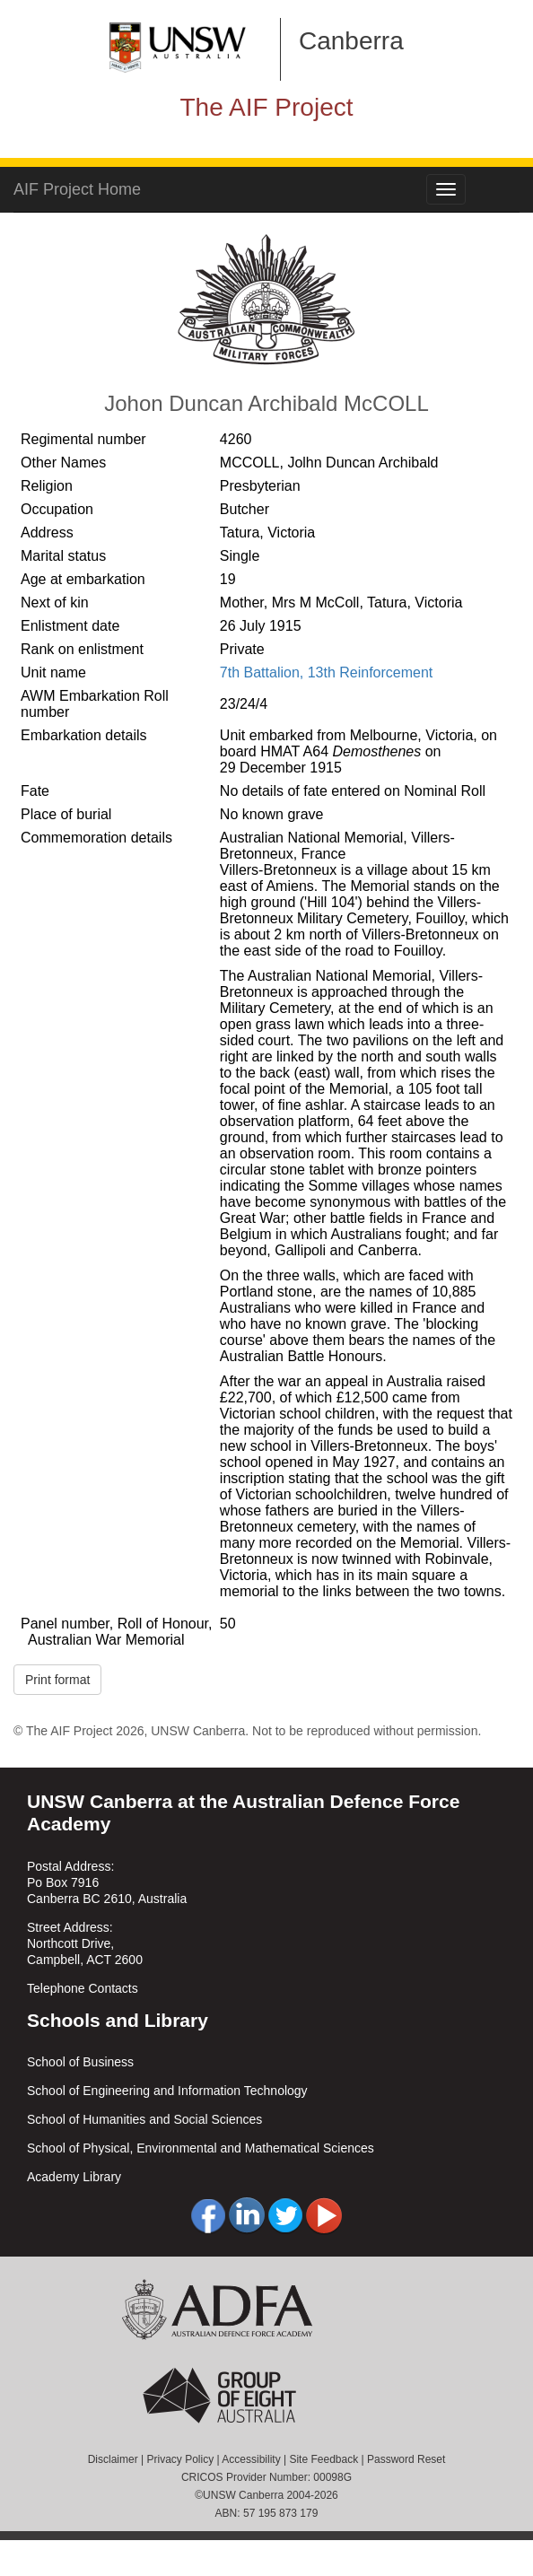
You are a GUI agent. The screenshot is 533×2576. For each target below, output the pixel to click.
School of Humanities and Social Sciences (144, 2119)
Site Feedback (323, 2459)
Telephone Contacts (82, 1988)
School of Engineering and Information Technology (167, 2090)
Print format (57, 1679)
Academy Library (74, 2177)
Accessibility (251, 2459)
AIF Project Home (77, 189)
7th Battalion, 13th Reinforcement (326, 672)
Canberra (351, 41)
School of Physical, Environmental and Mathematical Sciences (200, 2148)
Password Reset (406, 2459)
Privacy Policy (180, 2459)
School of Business (80, 2062)
